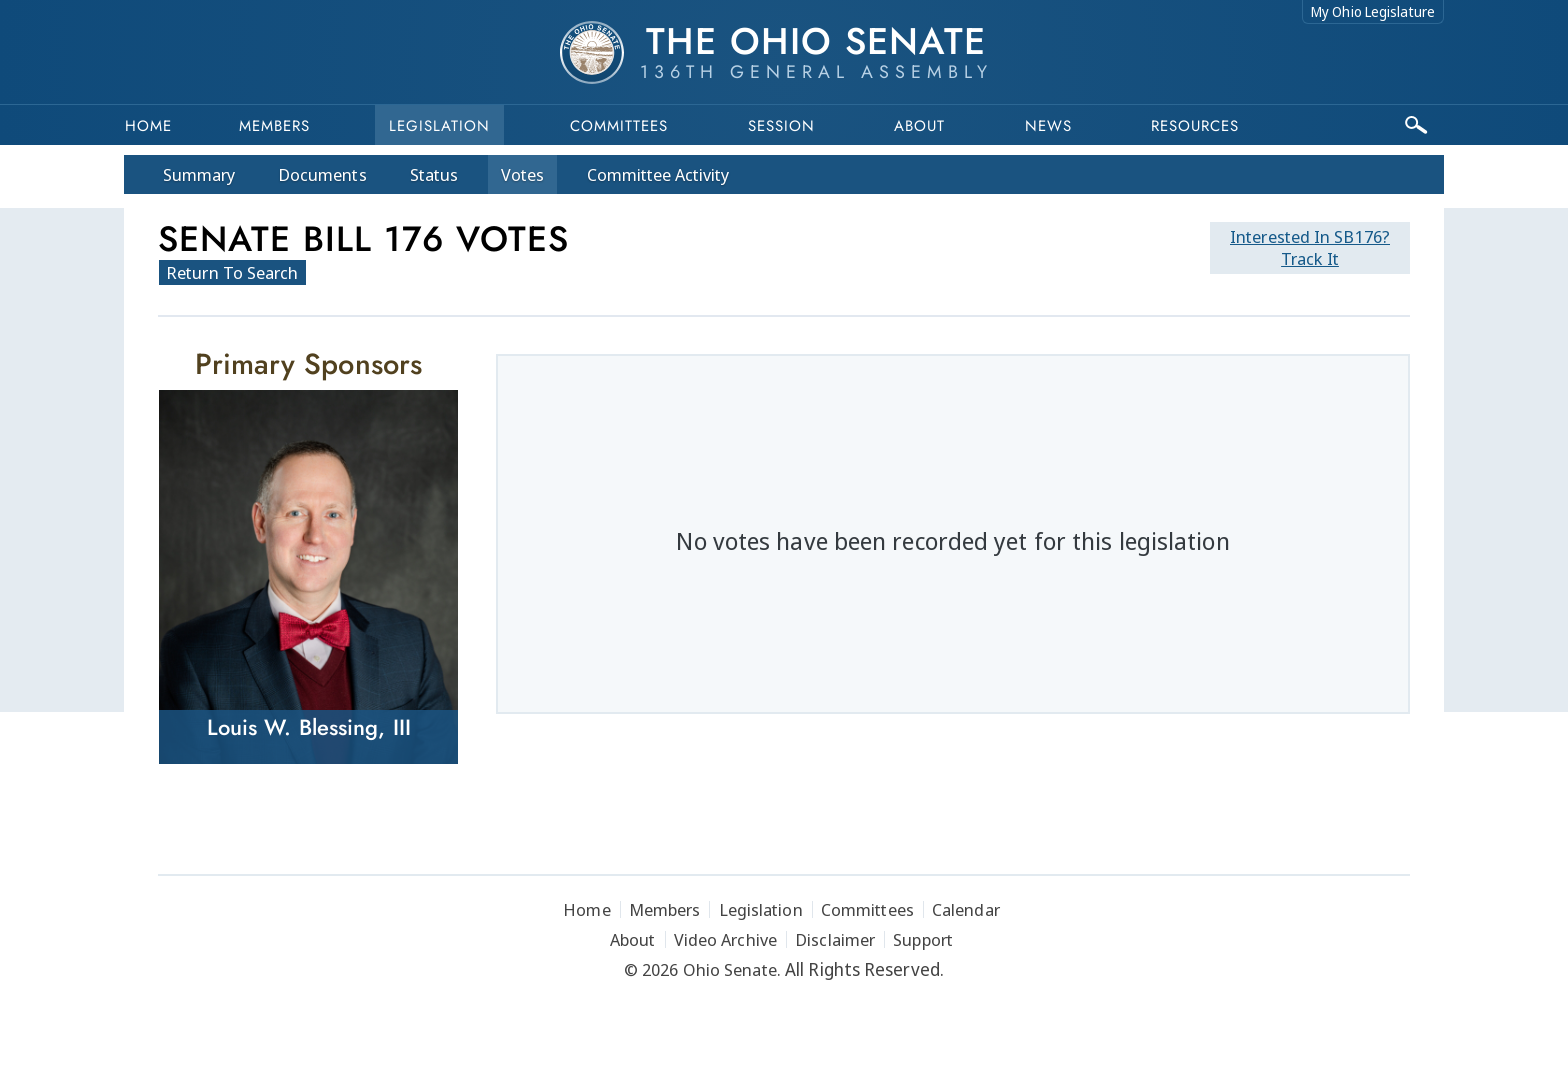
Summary (199, 174)
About (919, 126)
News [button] (1048, 126)
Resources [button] (1195, 126)
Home (148, 126)
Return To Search (232, 272)
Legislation (439, 126)
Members (274, 126)
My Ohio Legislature (1373, 11)
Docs (322, 174)
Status (434, 174)
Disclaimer (835, 939)
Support (923, 939)
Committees (619, 126)
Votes (522, 174)
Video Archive (725, 939)
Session (781, 126)
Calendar (966, 909)
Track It (1310, 247)
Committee (658, 174)
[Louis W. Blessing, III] (308, 577)
